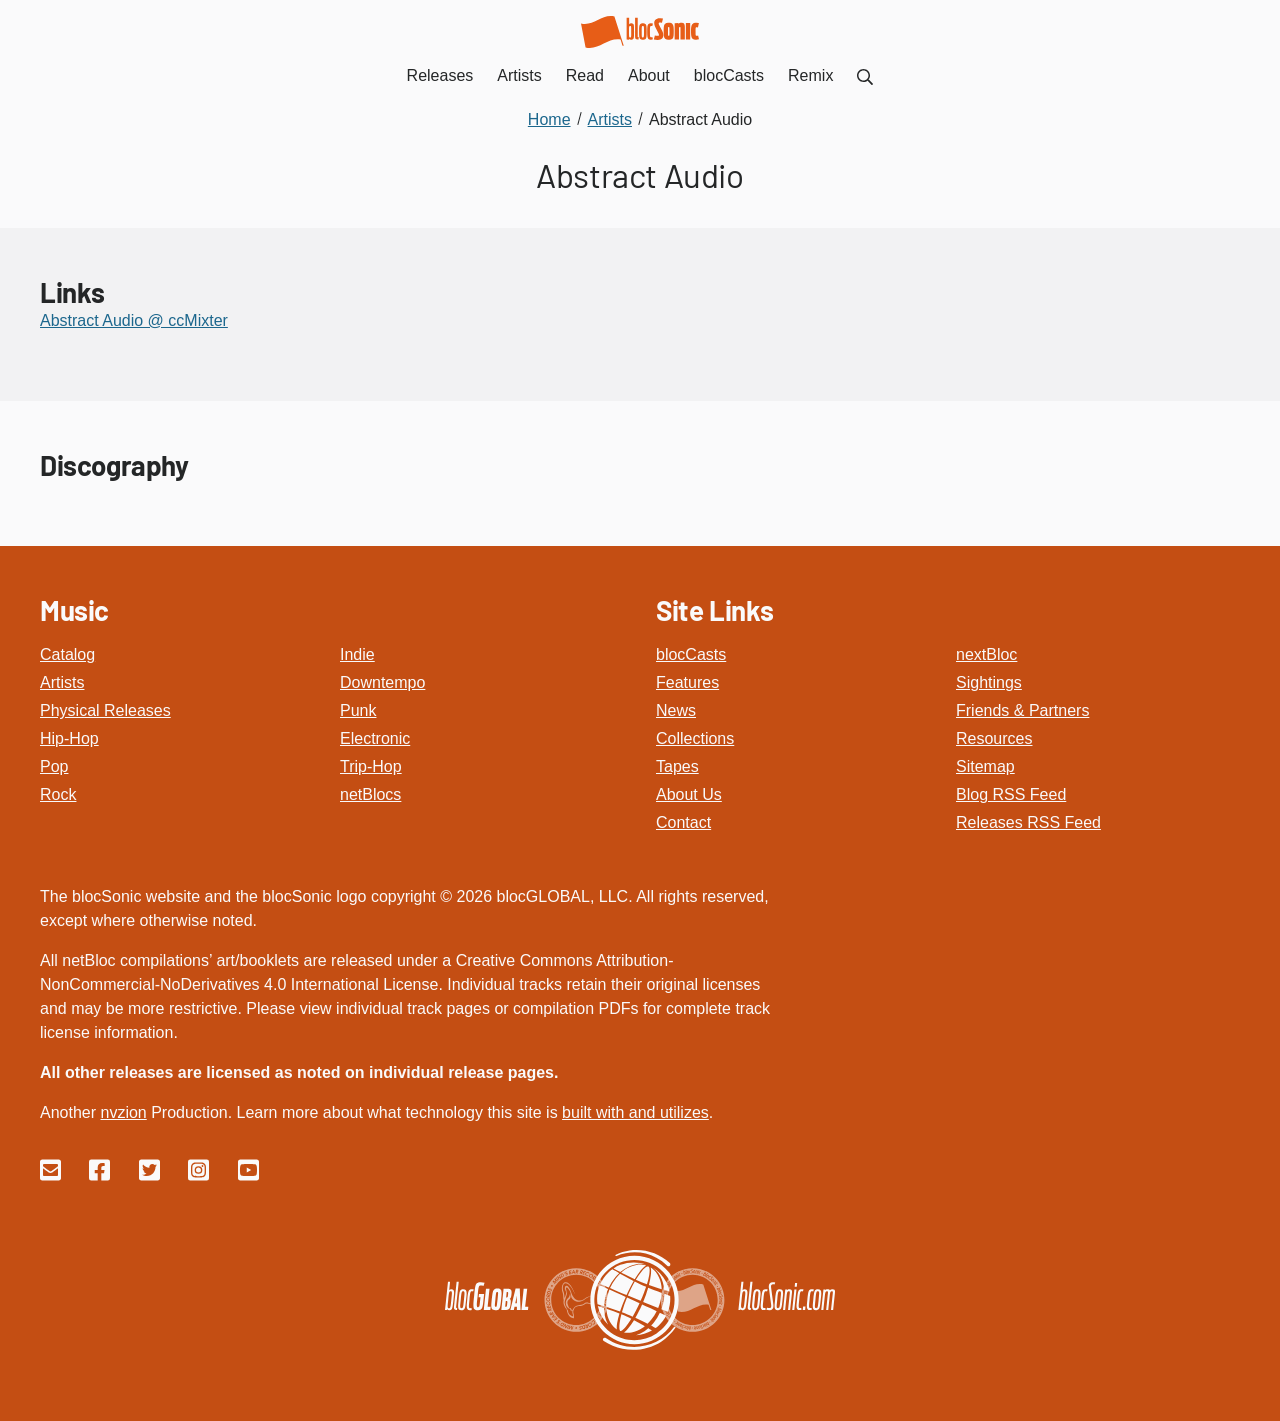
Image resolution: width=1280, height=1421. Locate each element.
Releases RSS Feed (1028, 822)
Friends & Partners (1022, 710)
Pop (54, 766)
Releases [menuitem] (440, 75)
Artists (62, 682)
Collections (695, 738)
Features (687, 682)
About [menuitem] (649, 75)
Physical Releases (105, 710)
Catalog (67, 654)
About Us (689, 794)
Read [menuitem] (585, 75)
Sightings (989, 682)
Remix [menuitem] (810, 75)
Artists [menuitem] (519, 75)
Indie (357, 654)
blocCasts (691, 654)
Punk (358, 710)
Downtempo (382, 682)
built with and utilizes (635, 1112)
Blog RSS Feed (1011, 794)
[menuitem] (865, 75)
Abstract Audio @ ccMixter (134, 320)
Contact (683, 822)
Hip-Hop (69, 738)
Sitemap (985, 766)
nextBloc (986, 654)
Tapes (677, 766)
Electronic (375, 738)
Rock (58, 794)
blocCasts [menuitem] (729, 75)
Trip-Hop (371, 766)
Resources (994, 738)
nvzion (123, 1112)
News (676, 710)
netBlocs (370, 794)
